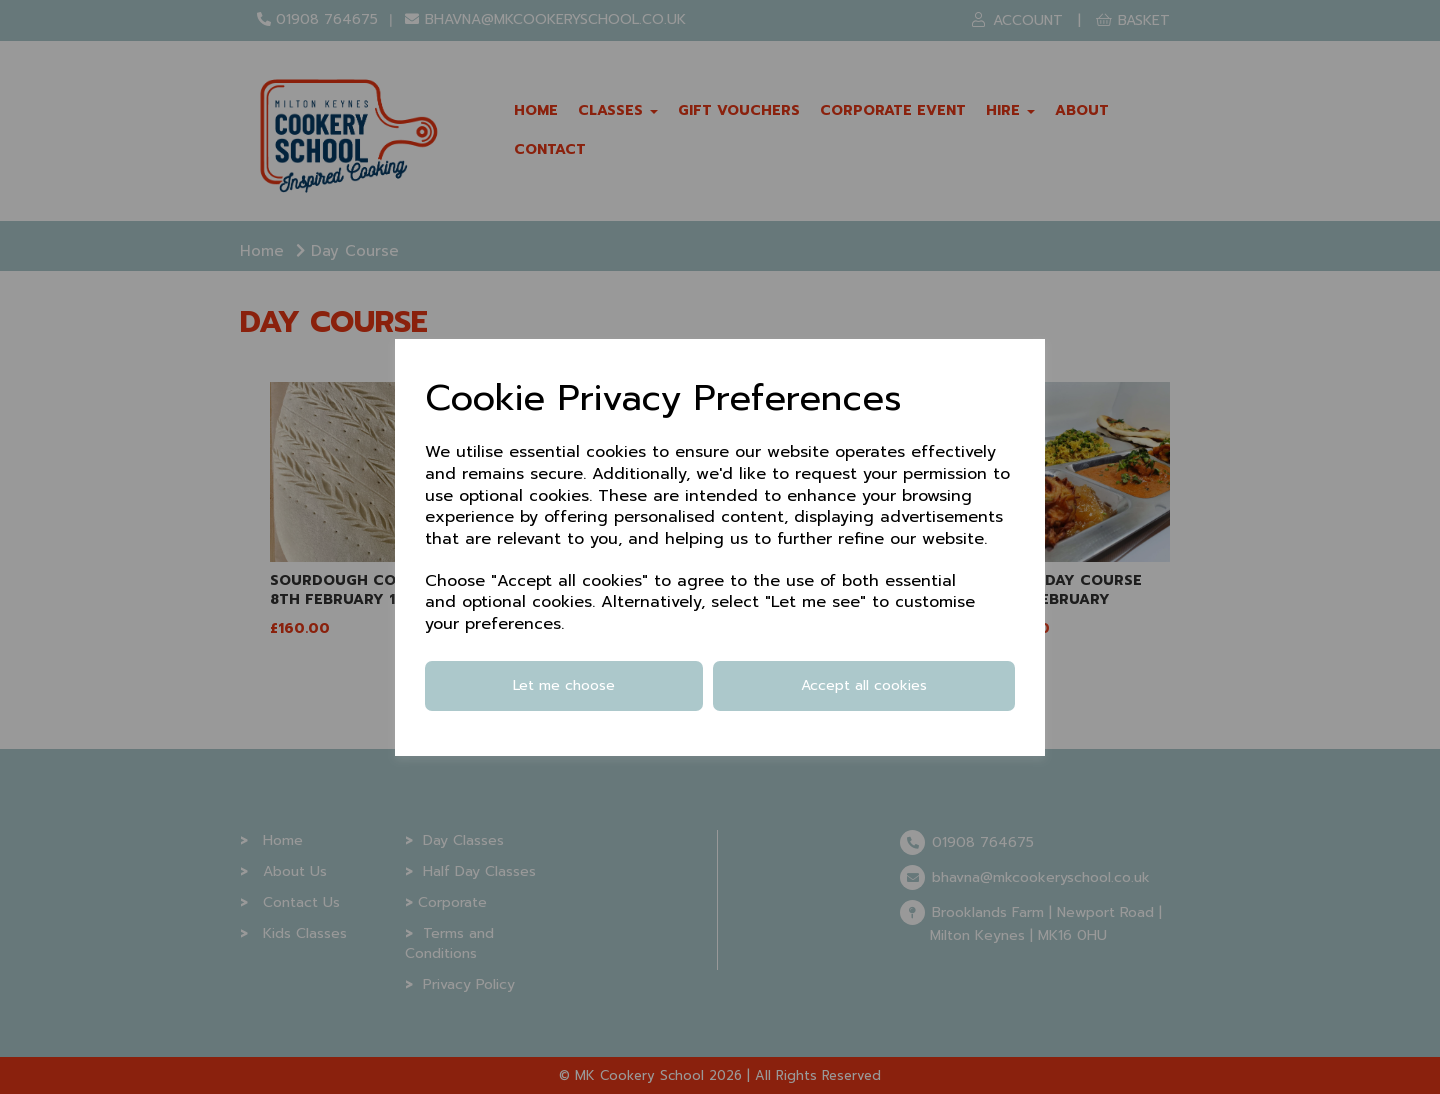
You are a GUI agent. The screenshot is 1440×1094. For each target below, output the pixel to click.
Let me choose (564, 685)
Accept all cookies (864, 685)
